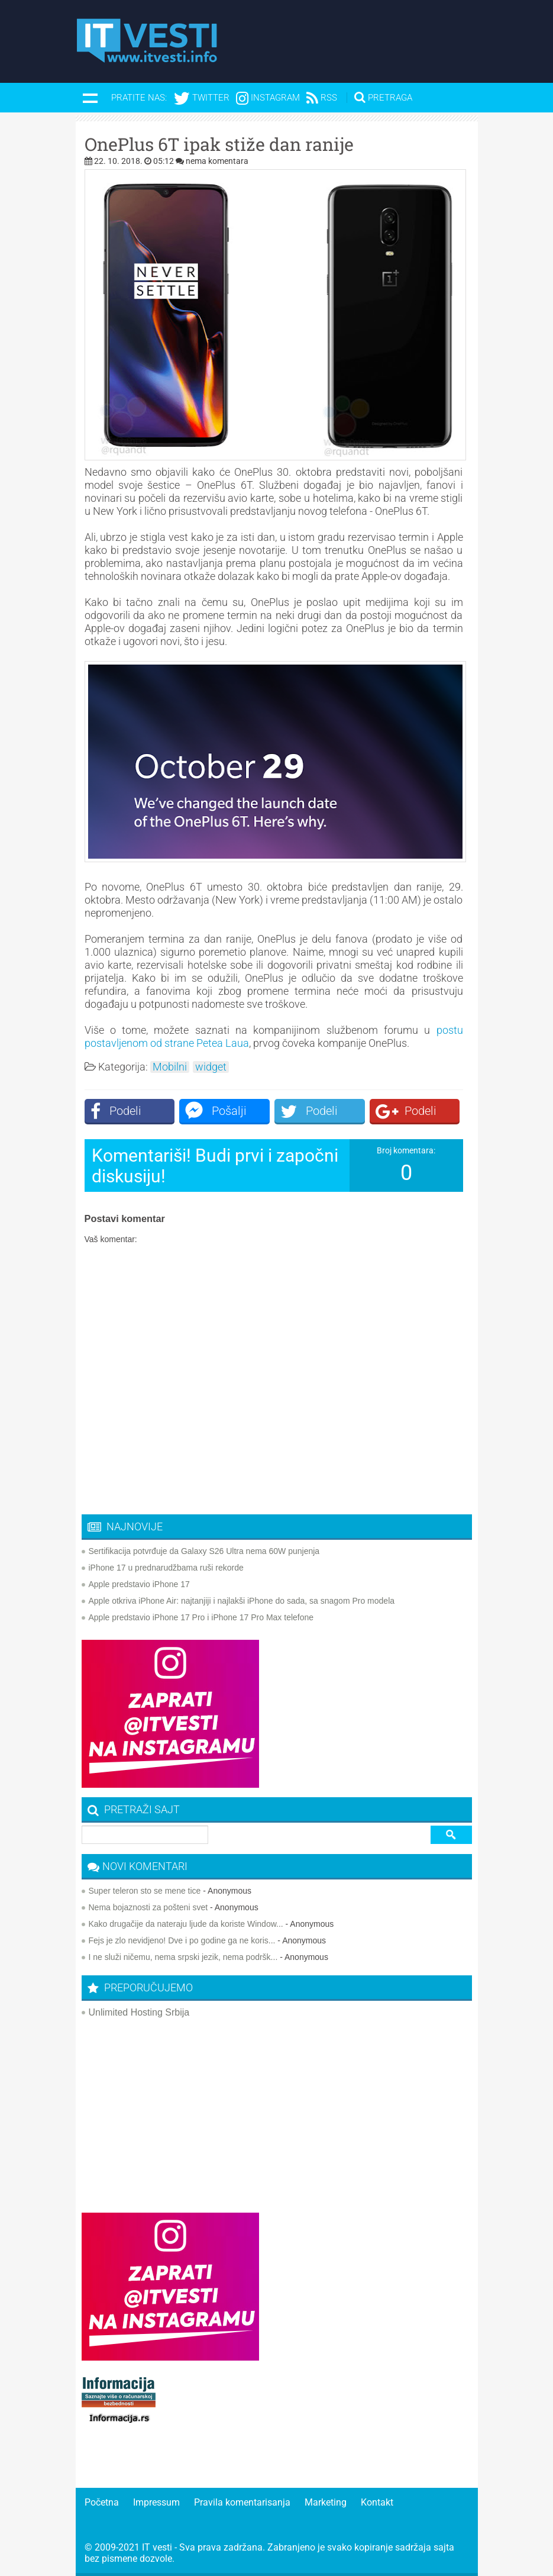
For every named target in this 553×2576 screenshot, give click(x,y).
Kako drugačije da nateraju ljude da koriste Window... (186, 1924)
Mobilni (170, 1067)
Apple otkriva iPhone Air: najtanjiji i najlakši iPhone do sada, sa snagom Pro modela (242, 1600)
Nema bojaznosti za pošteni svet (148, 1907)
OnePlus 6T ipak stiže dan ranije (219, 144)
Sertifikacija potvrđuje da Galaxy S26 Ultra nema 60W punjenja (204, 1551)
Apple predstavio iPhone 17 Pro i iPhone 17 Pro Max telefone (201, 1617)
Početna (102, 2502)
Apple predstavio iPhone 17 (139, 1584)
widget (211, 1067)
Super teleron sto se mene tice (145, 1890)
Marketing (326, 2502)
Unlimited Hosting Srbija (139, 2012)
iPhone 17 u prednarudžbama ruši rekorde (166, 1567)
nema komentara (217, 161)
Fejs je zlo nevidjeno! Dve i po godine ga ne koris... (182, 1940)
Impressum (156, 2502)
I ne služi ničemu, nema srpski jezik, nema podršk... (183, 1957)
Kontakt (377, 2502)
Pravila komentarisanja (242, 2502)
